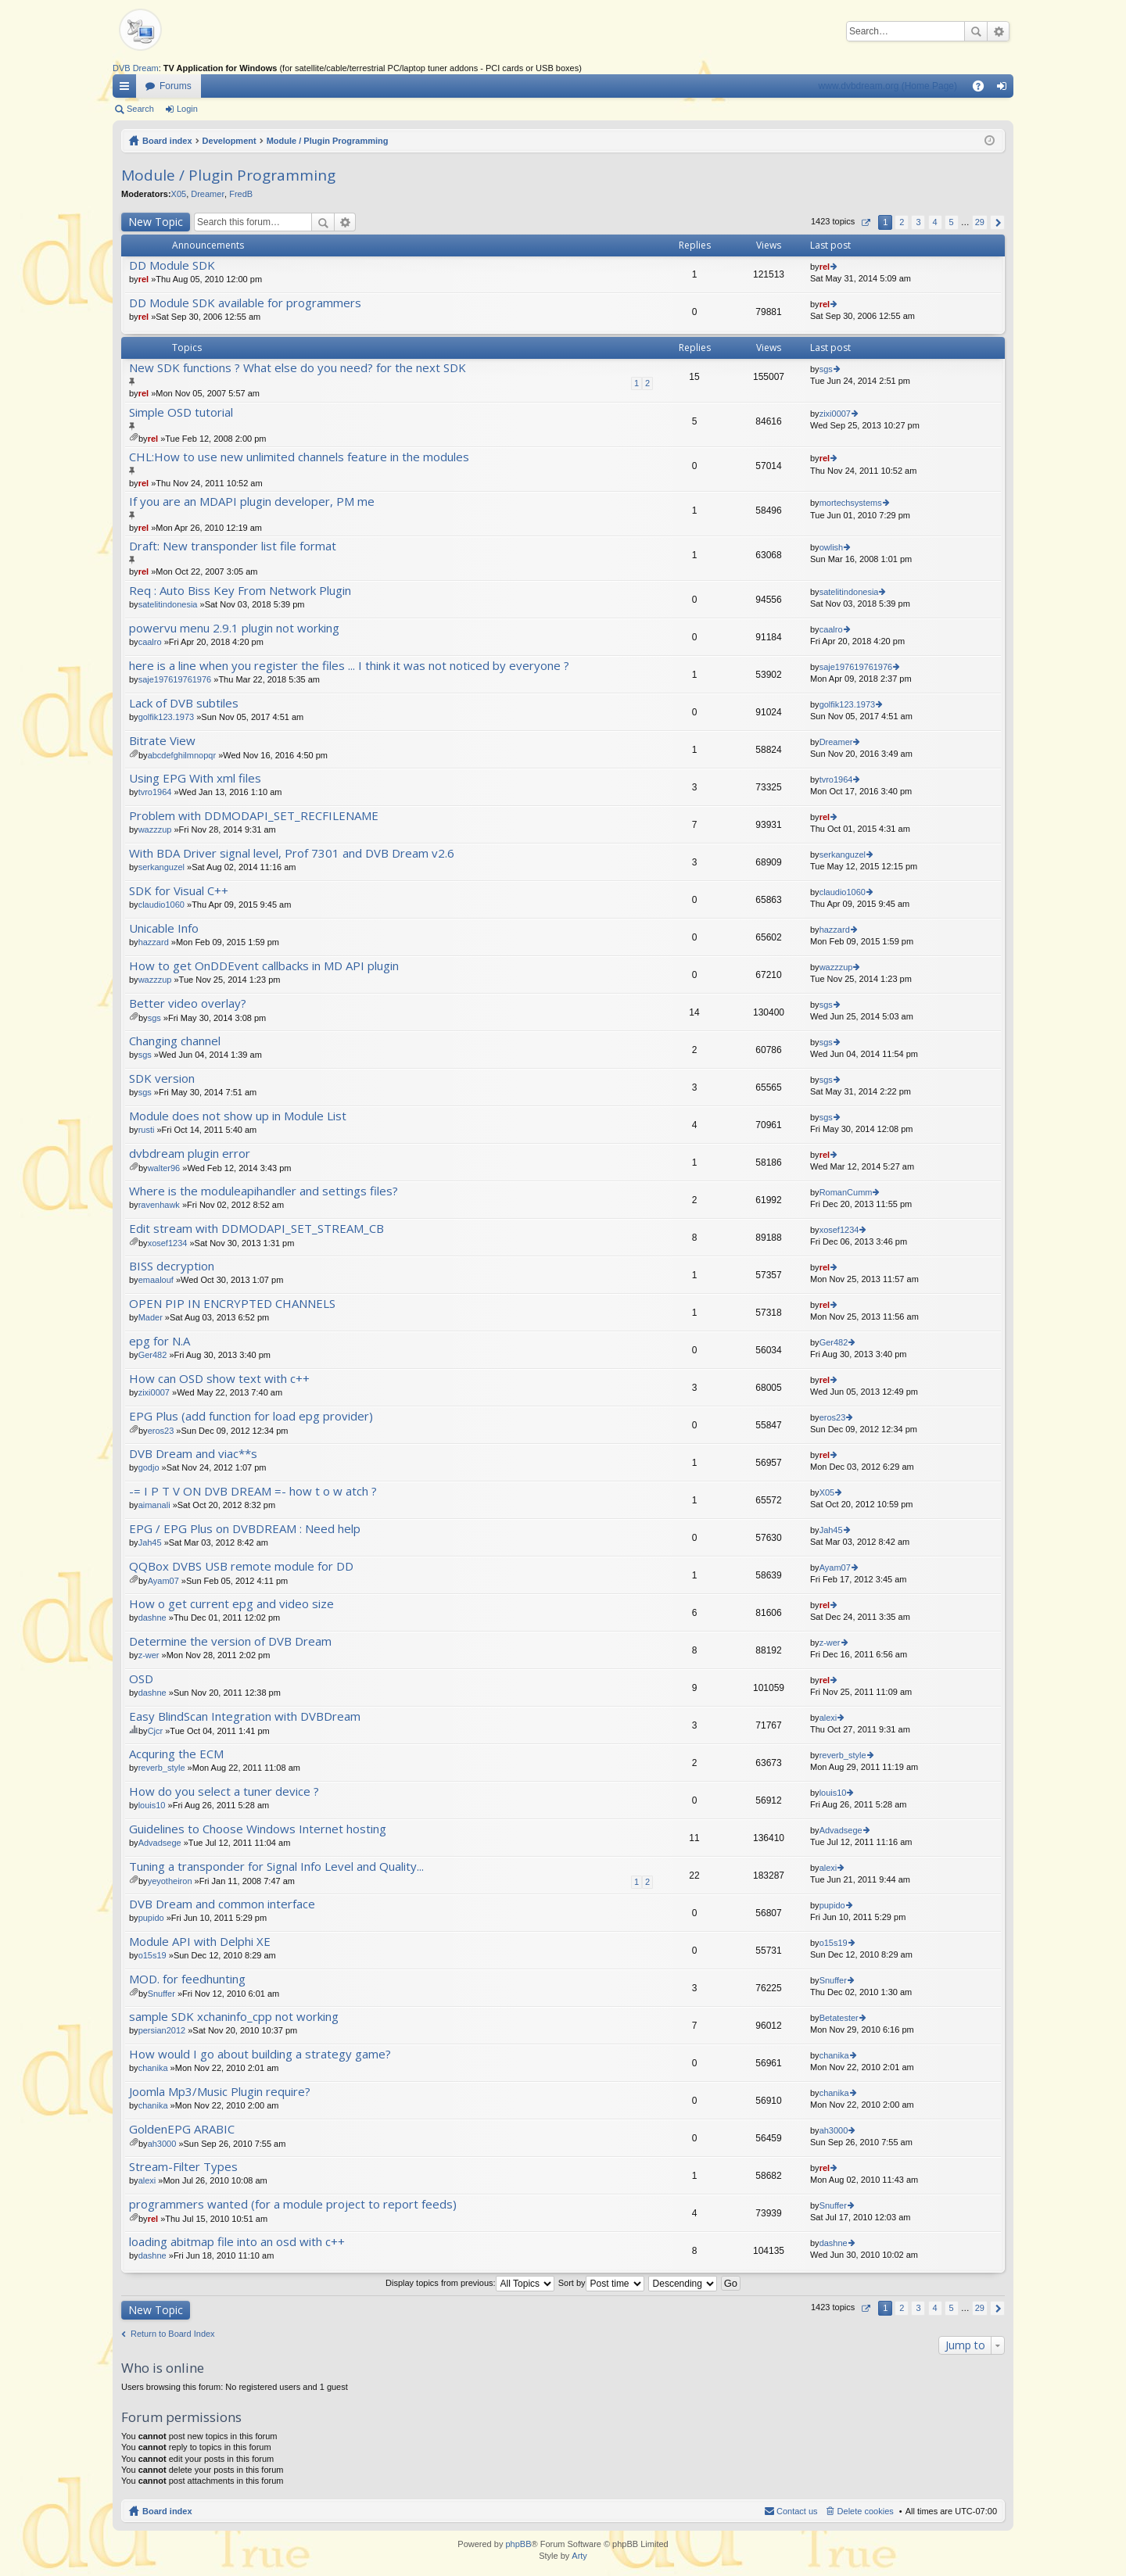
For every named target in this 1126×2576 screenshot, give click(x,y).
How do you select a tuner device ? (224, 1791)
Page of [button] (865, 222)
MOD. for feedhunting (187, 1979)
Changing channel (175, 1041)
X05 (179, 194)
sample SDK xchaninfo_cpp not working (234, 2016)
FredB (241, 194)
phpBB (518, 2544)
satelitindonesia (168, 604)
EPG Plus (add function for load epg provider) (251, 1416)
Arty (579, 2555)
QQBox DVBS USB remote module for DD (241, 1566)
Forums (176, 86)
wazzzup (155, 829)
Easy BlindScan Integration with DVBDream (244, 1716)
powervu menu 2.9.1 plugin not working (234, 628)
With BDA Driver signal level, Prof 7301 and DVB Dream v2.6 (291, 853)
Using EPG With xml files (195, 778)
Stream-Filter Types (183, 2166)
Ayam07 (163, 1580)
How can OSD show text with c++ (219, 1378)
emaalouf (156, 1279)
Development (229, 140)
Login (187, 108)
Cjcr (155, 1731)
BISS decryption (171, 1266)
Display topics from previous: (469, 2283)
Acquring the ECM (176, 1754)
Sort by (601, 2283)
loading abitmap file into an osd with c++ (237, 2241)
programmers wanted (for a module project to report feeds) (293, 2204)
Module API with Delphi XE (200, 1941)
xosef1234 (168, 1243)
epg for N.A (159, 1341)
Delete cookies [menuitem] (865, 2511)
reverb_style (161, 1767)
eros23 (161, 1430)
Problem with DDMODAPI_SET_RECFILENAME (253, 815)
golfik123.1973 (166, 717)
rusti (146, 1129)
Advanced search (998, 31)
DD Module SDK (172, 265)
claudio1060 (161, 904)
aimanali (154, 1505)
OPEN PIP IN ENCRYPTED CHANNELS (232, 1303)
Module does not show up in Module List (237, 1116)
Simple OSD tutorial (181, 412)
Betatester (839, 2017)
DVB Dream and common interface (222, 1904)
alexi (828, 1717)
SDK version (162, 1078)
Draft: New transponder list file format (232, 546)
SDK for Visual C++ (178, 890)
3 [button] (918, 222)
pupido (151, 1917)
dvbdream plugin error (189, 1153)
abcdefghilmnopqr (182, 755)
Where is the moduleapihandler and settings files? (263, 1191)
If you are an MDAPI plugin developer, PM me (252, 501)
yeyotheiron (170, 1881)
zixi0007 (835, 413)
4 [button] (934, 222)
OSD (141, 1678)
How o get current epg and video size (231, 1603)
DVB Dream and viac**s (193, 1453)
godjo (149, 1467)
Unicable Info (164, 928)
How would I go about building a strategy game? (260, 2054)
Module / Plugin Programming (328, 140)
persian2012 (162, 2030)
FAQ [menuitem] (983, 89)
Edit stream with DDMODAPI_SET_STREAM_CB (256, 1228)
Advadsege (159, 1842)
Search (976, 31)
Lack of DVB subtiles (183, 703)
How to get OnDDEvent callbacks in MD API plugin (264, 965)
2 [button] (901, 222)
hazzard (153, 942)
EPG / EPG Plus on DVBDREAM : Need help (244, 1528)
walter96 (164, 1168)
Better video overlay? (187, 1003)
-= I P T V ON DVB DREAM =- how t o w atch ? (253, 1491)
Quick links (127, 89)
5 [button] (951, 222)
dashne (152, 1617)
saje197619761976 (175, 679)
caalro (150, 642)
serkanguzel (161, 867)
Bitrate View (162, 740)
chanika (153, 2068)
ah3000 (162, 2143)
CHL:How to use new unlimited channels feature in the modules (299, 457)
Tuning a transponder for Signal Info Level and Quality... (276, 1866)
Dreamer (207, 194)
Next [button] (997, 222)
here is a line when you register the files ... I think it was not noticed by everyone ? (349, 665)
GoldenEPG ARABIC (182, 2129)
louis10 (152, 1805)
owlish (831, 547)
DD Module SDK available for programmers (245, 303)
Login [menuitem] (1005, 89)
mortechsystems (850, 502)
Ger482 (152, 1355)
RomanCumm (846, 1192)
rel (143, 279)
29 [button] (979, 222)
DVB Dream (136, 68)
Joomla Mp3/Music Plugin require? (219, 2091)
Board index (167, 140)
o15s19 (152, 1955)
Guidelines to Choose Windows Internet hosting (257, 1829)
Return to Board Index (173, 2333)
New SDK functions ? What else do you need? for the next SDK (297, 367)
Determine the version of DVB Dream (230, 1641)
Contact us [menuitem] (797, 2511)
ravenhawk (159, 1204)
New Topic (155, 221)
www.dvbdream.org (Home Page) (888, 86)
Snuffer (161, 1993)
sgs (826, 369)
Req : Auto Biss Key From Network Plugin (240, 590)
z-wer (149, 1655)
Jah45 (150, 1542)
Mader (150, 1317)
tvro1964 (155, 792)
